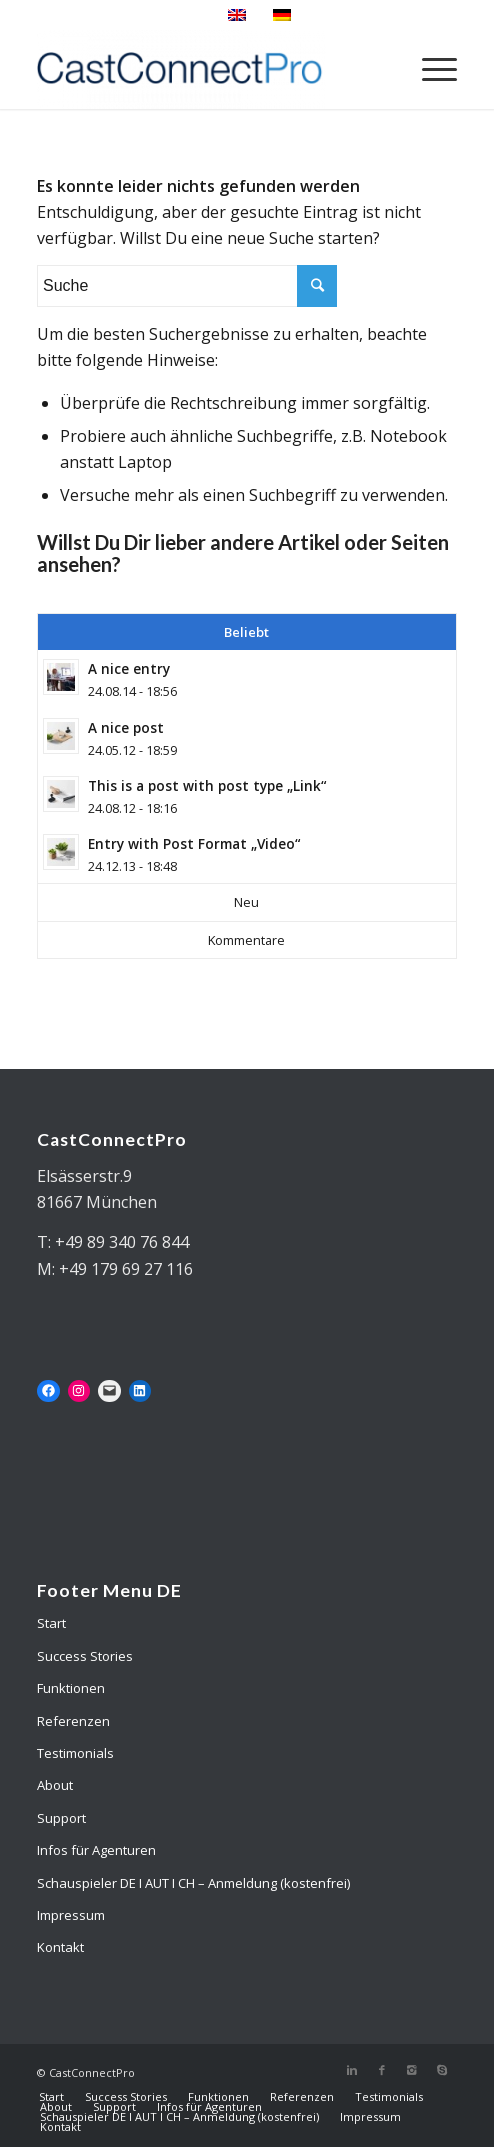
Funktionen (71, 1688)
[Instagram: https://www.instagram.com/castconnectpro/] (79, 1391)
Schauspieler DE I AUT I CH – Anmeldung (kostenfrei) (193, 1883)
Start (51, 1623)
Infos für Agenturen (96, 1850)
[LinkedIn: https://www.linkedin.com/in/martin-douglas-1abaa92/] (140, 1391)
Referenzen (73, 1721)
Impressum (71, 1915)
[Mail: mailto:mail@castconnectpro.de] (109, 1391)
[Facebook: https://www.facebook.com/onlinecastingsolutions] (48, 1391)
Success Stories (85, 1656)
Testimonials (75, 1753)
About (55, 1785)
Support (61, 1818)
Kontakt (60, 1947)
